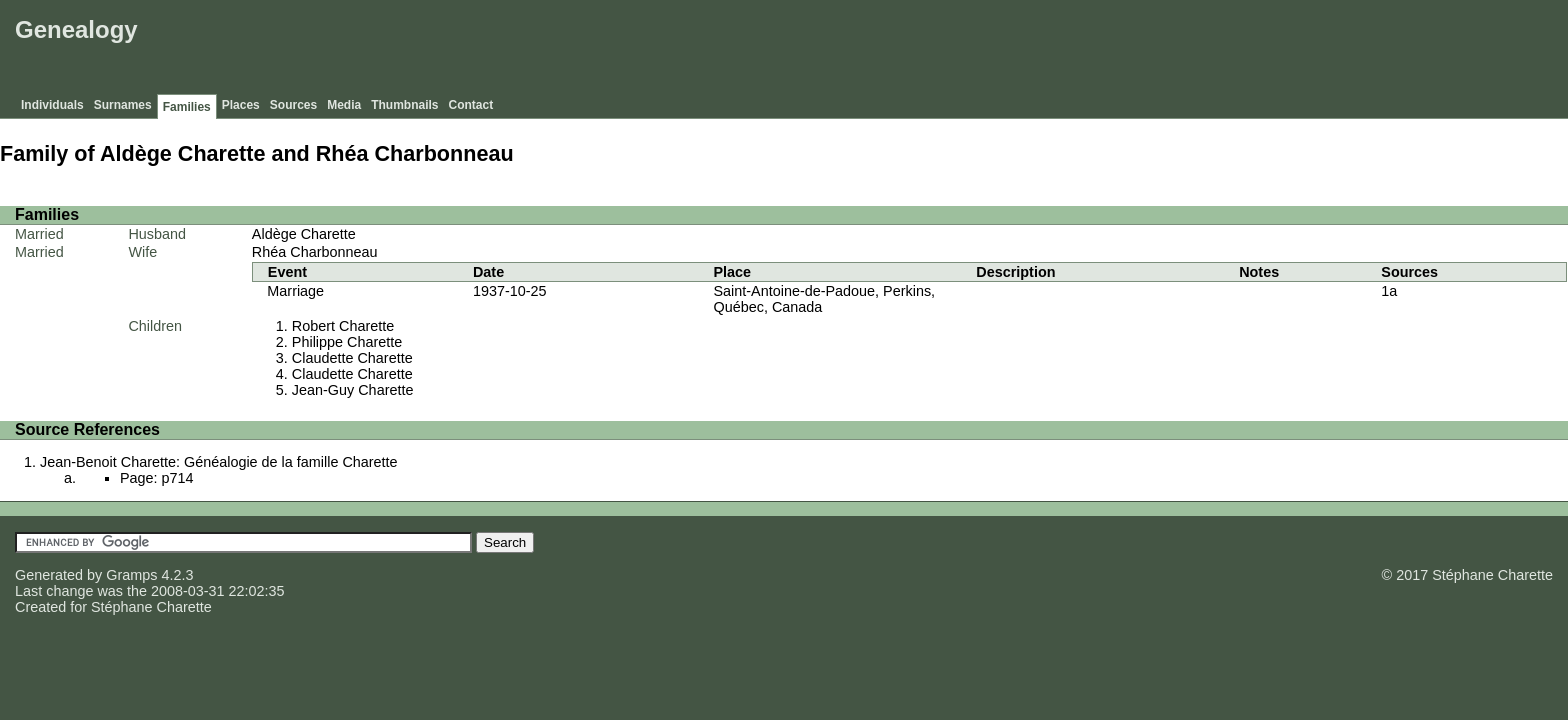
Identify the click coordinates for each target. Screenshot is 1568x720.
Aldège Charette (304, 234)
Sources (293, 105)
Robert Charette (343, 326)
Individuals (52, 105)
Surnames (123, 105)
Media (344, 105)
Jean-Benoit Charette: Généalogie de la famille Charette (219, 462)
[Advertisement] (1199, 50)
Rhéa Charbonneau (315, 252)
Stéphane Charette (151, 607)
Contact (471, 105)
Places (241, 105)
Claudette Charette (352, 358)
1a (1389, 291)
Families (187, 107)
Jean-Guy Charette (353, 390)
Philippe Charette (347, 342)
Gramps (131, 575)
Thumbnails (404, 105)
